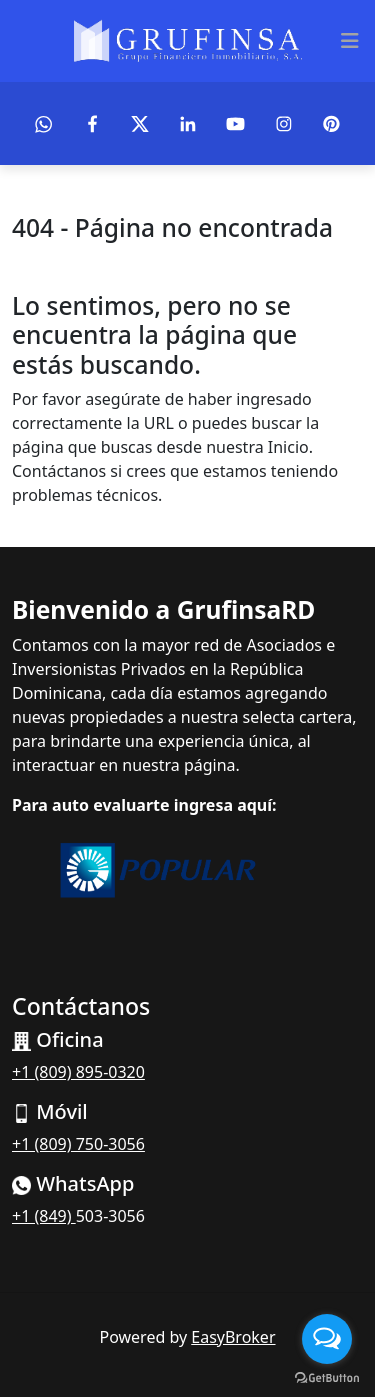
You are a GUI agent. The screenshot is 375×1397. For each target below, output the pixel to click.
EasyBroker (233, 1337)
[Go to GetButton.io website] (327, 1377)
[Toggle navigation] (350, 41)
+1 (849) (44, 1216)
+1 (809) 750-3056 (78, 1144)
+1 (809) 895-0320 (78, 1072)
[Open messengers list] (327, 1339)
